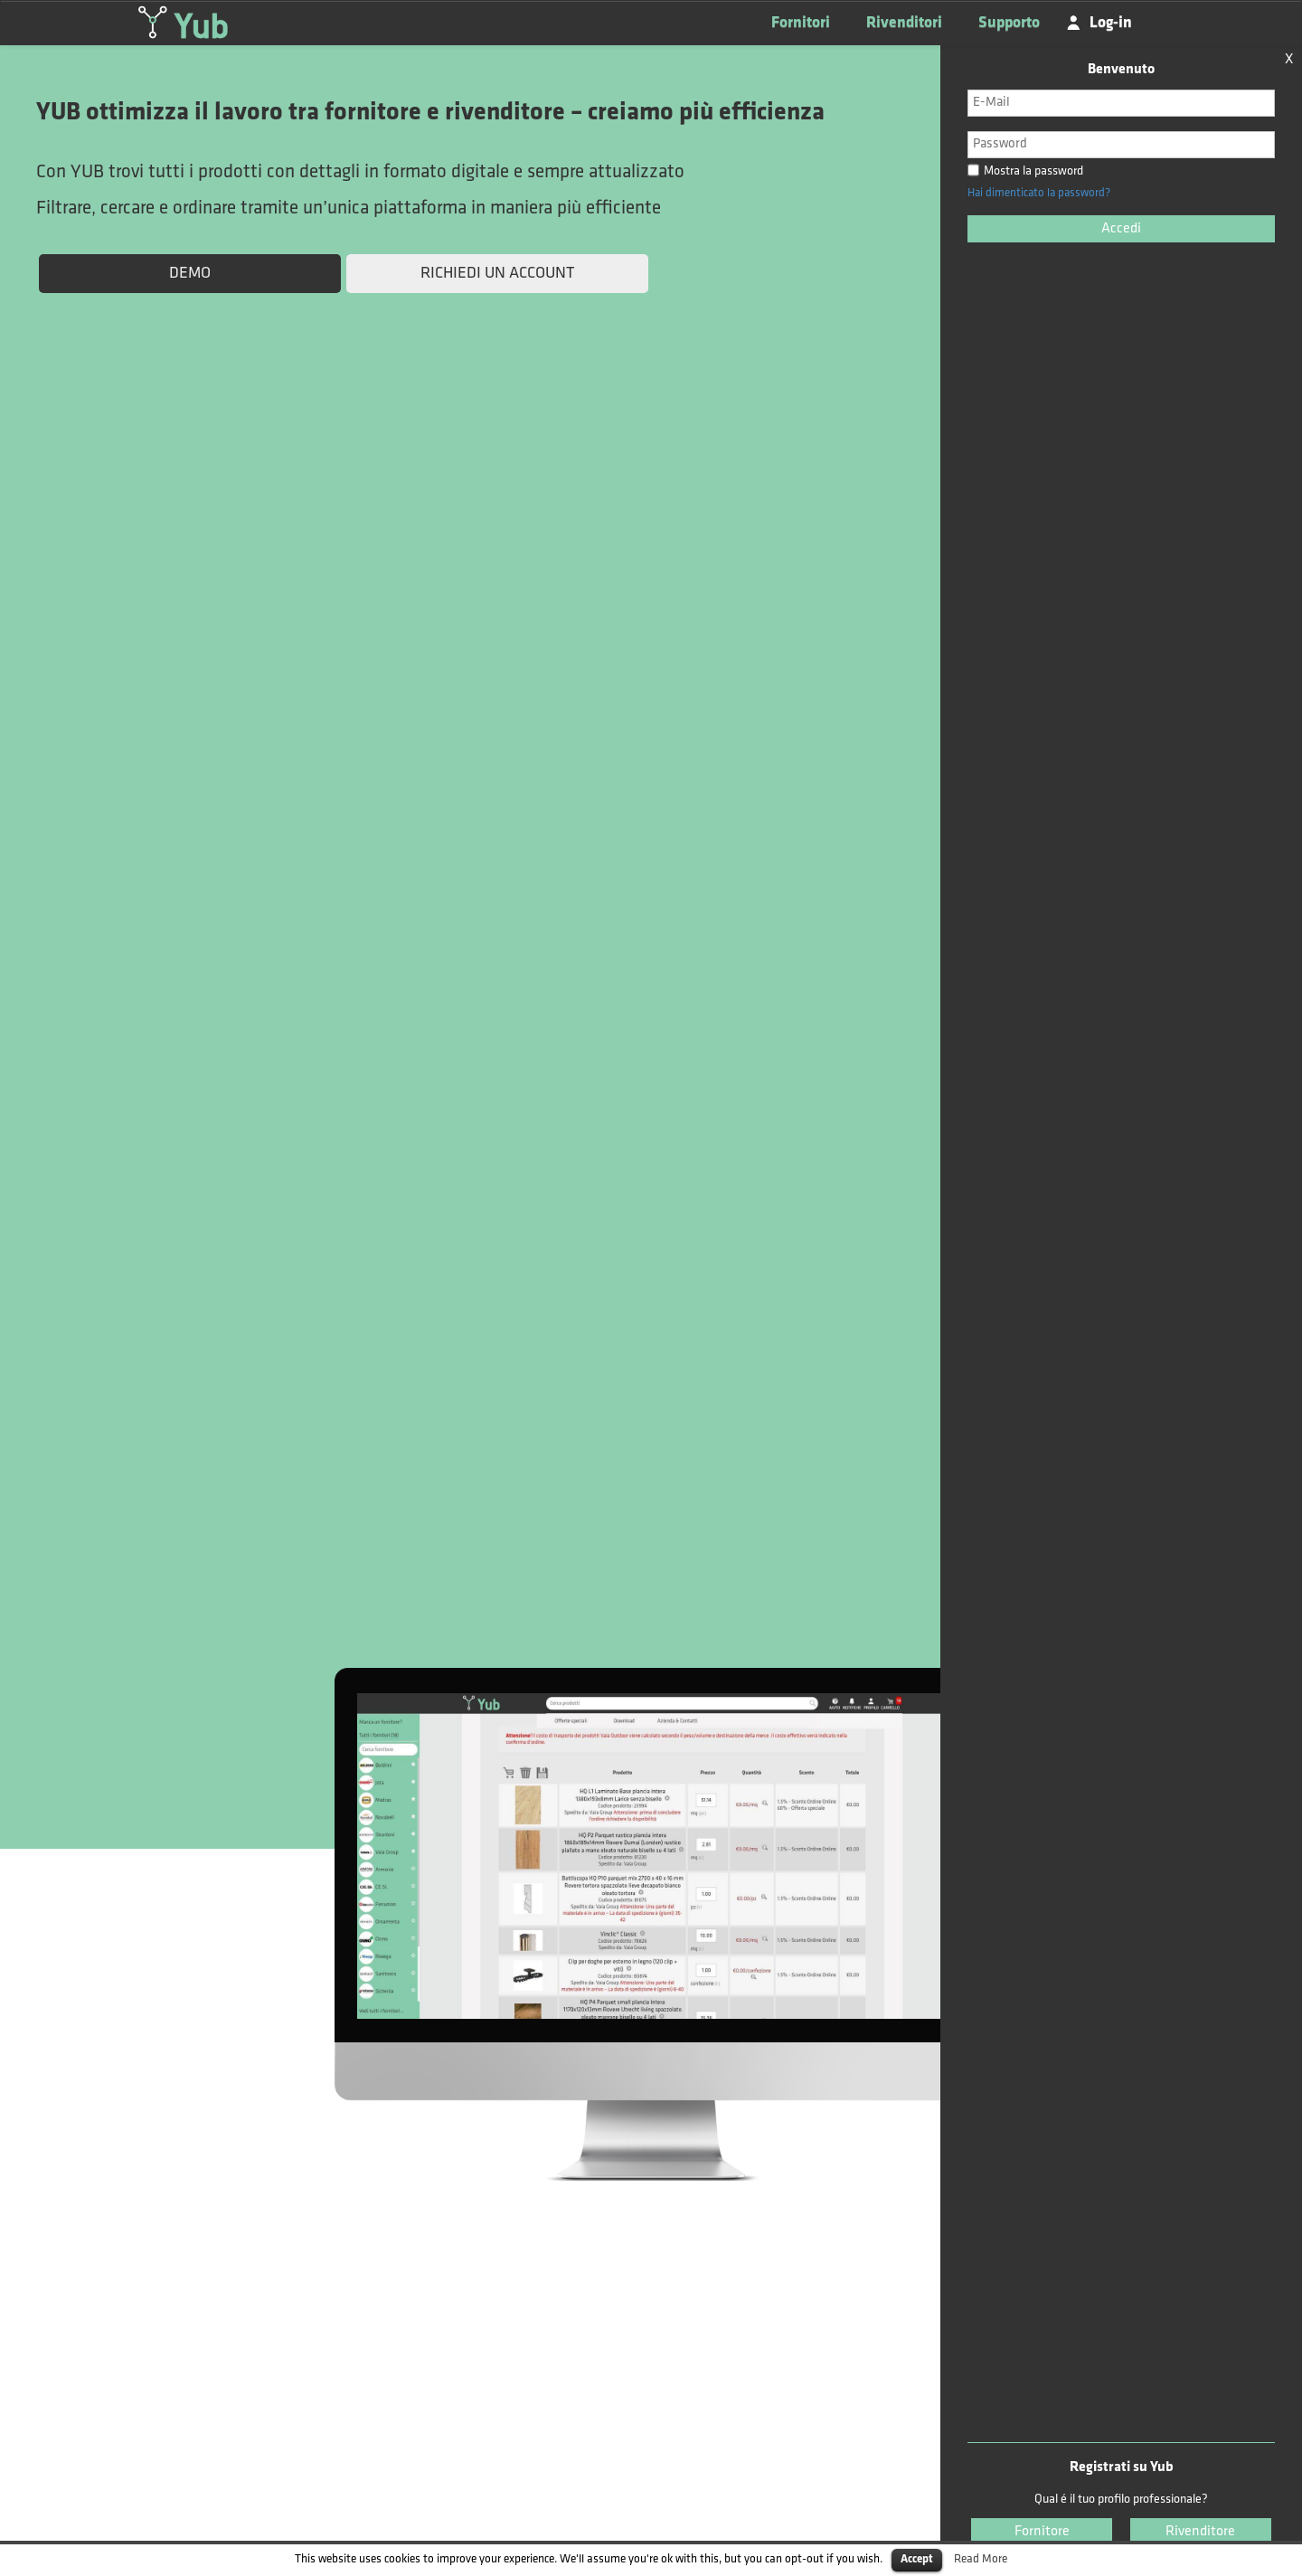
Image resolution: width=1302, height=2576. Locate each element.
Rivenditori (904, 23)
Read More (980, 2559)
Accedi (1121, 229)
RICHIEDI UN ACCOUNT (497, 273)
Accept (917, 2559)
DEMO (190, 273)
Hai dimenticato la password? (1038, 193)
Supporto (1009, 23)
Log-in (1111, 21)
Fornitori (800, 23)
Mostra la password (1025, 171)
